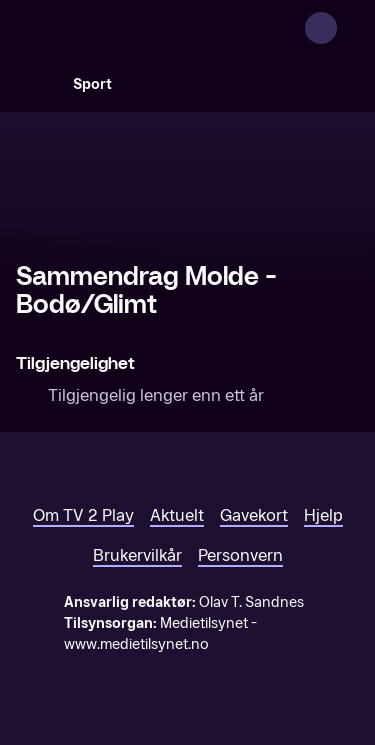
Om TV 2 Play (83, 515)
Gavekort (254, 515)
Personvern (240, 555)
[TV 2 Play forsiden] (166, 28)
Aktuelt (177, 515)
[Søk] (36, 84)
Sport (92, 84)
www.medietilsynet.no (136, 644)
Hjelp (323, 515)
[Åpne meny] (347, 28)
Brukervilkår (137, 555)
